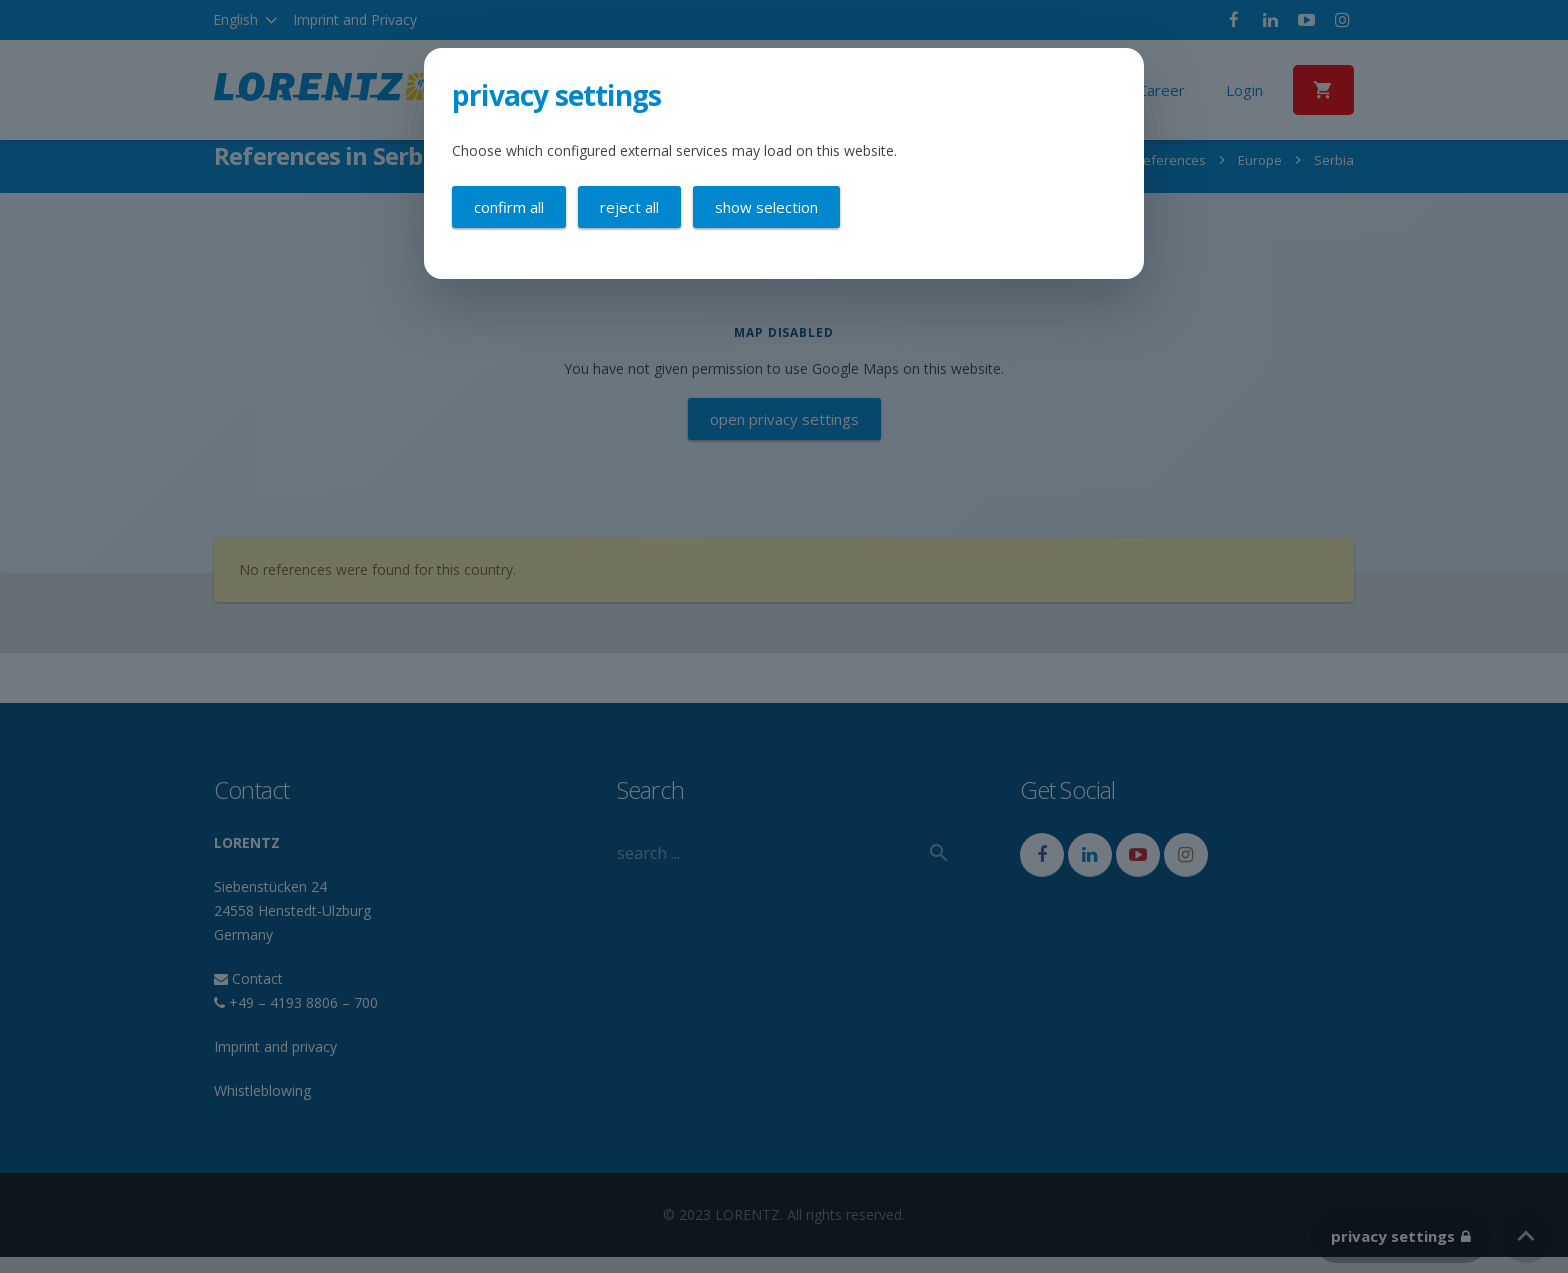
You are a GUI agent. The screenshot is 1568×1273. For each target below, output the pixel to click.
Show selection (766, 207)
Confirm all (509, 207)
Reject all (629, 207)
